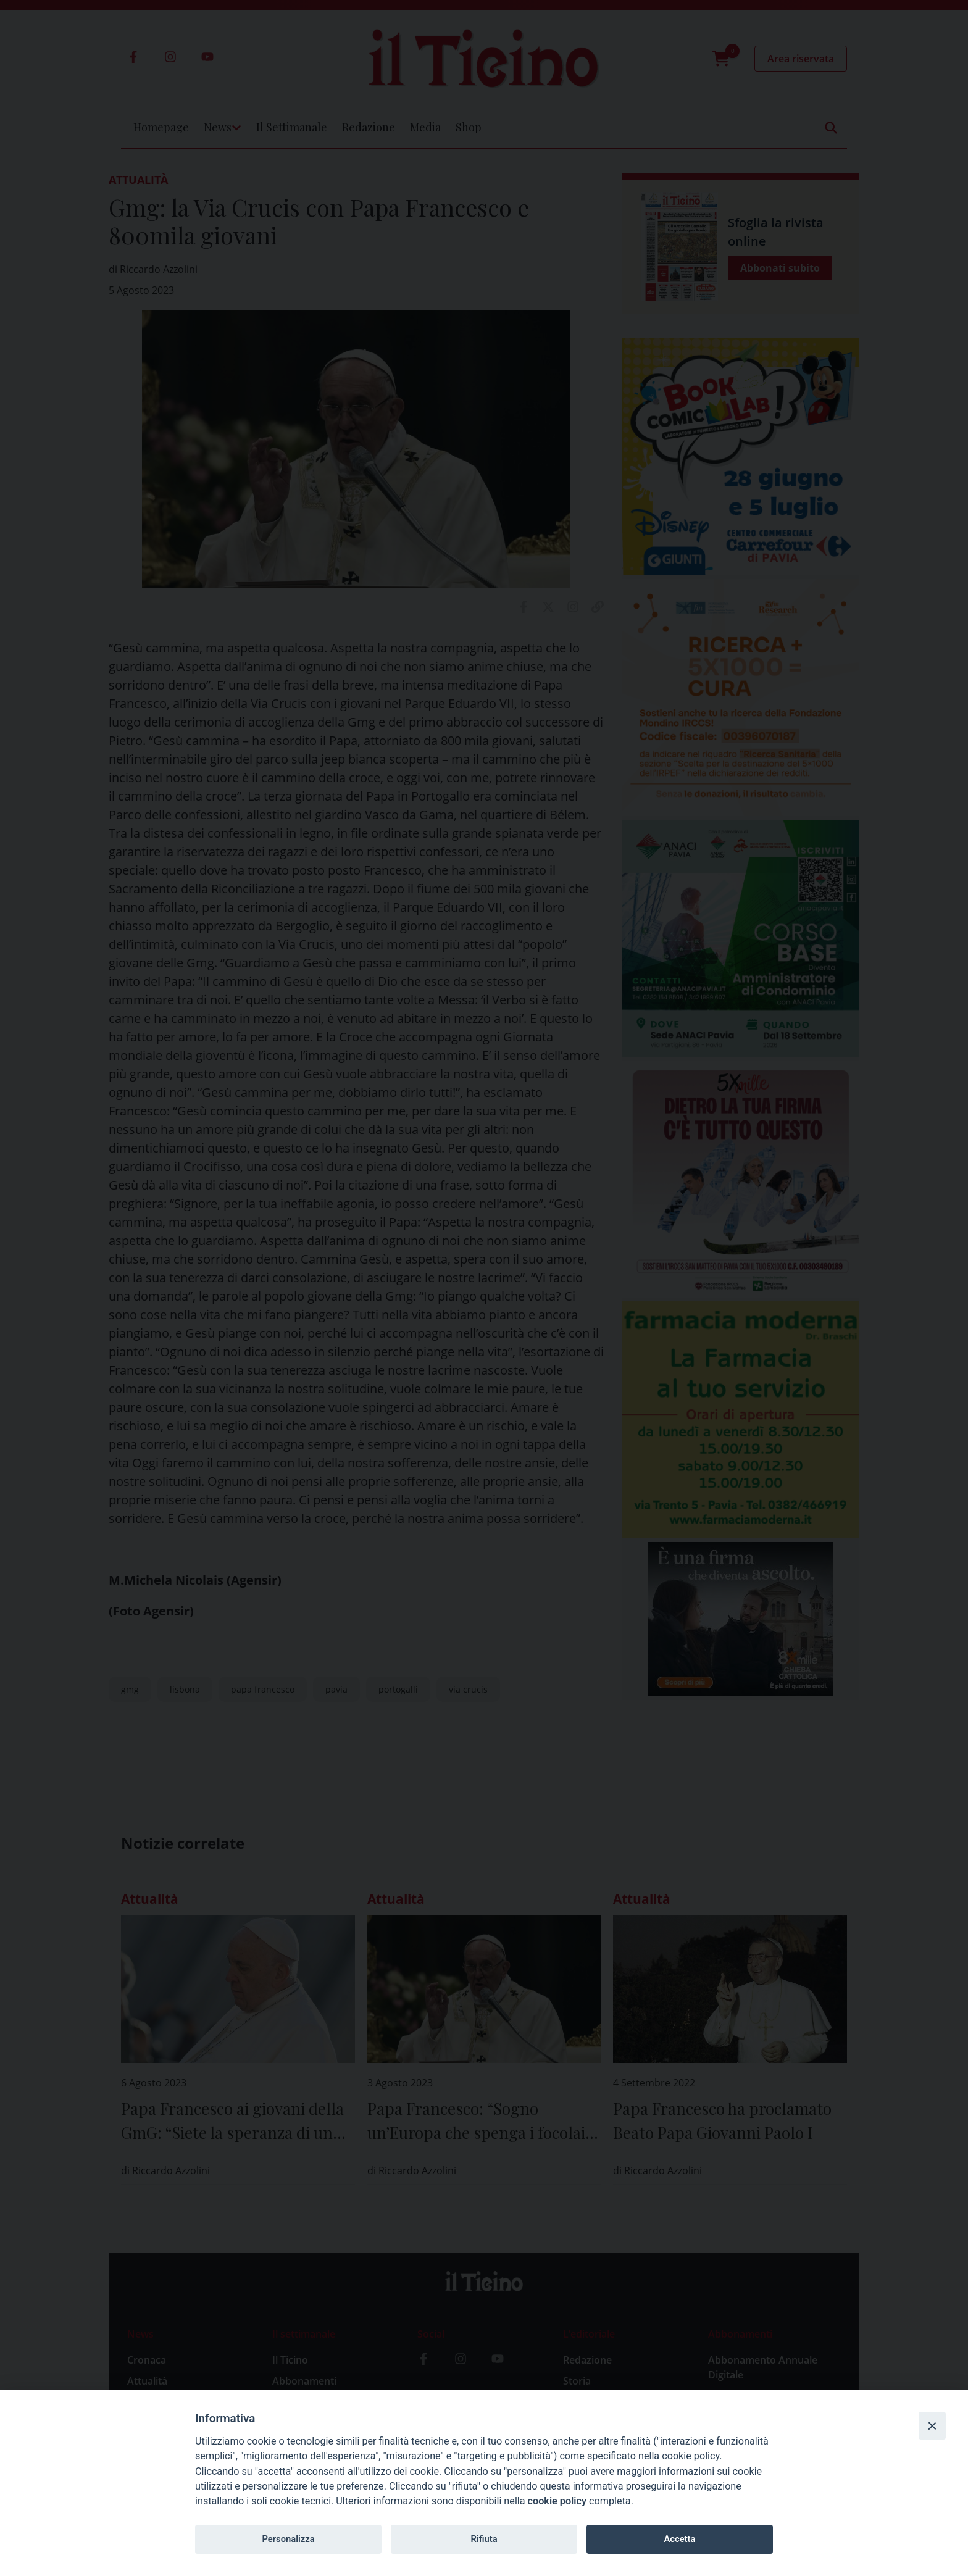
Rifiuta (483, 2539)
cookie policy (557, 2501)
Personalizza (288, 2539)
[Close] (932, 2425)
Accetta (679, 2539)
